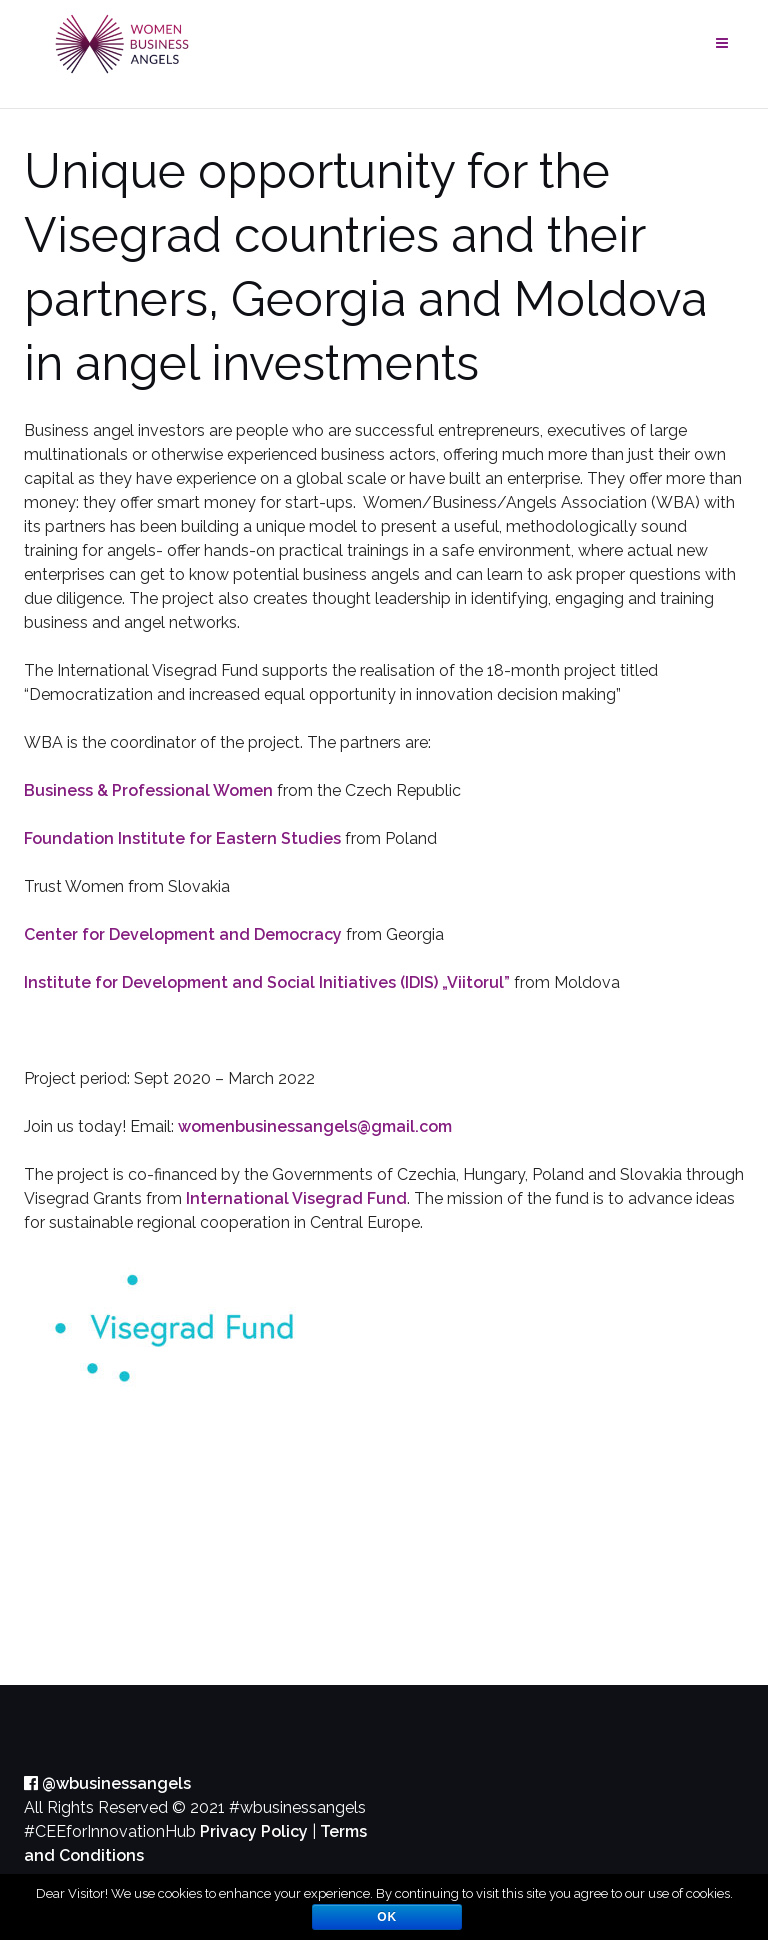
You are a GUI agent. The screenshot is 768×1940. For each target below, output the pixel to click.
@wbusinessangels (107, 1783)
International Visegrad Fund (296, 1198)
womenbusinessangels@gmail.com (315, 1126)
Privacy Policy (254, 1831)
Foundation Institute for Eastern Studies (182, 838)
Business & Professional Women (148, 790)
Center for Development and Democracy (183, 934)
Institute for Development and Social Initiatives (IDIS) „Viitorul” (267, 982)
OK (387, 1917)
